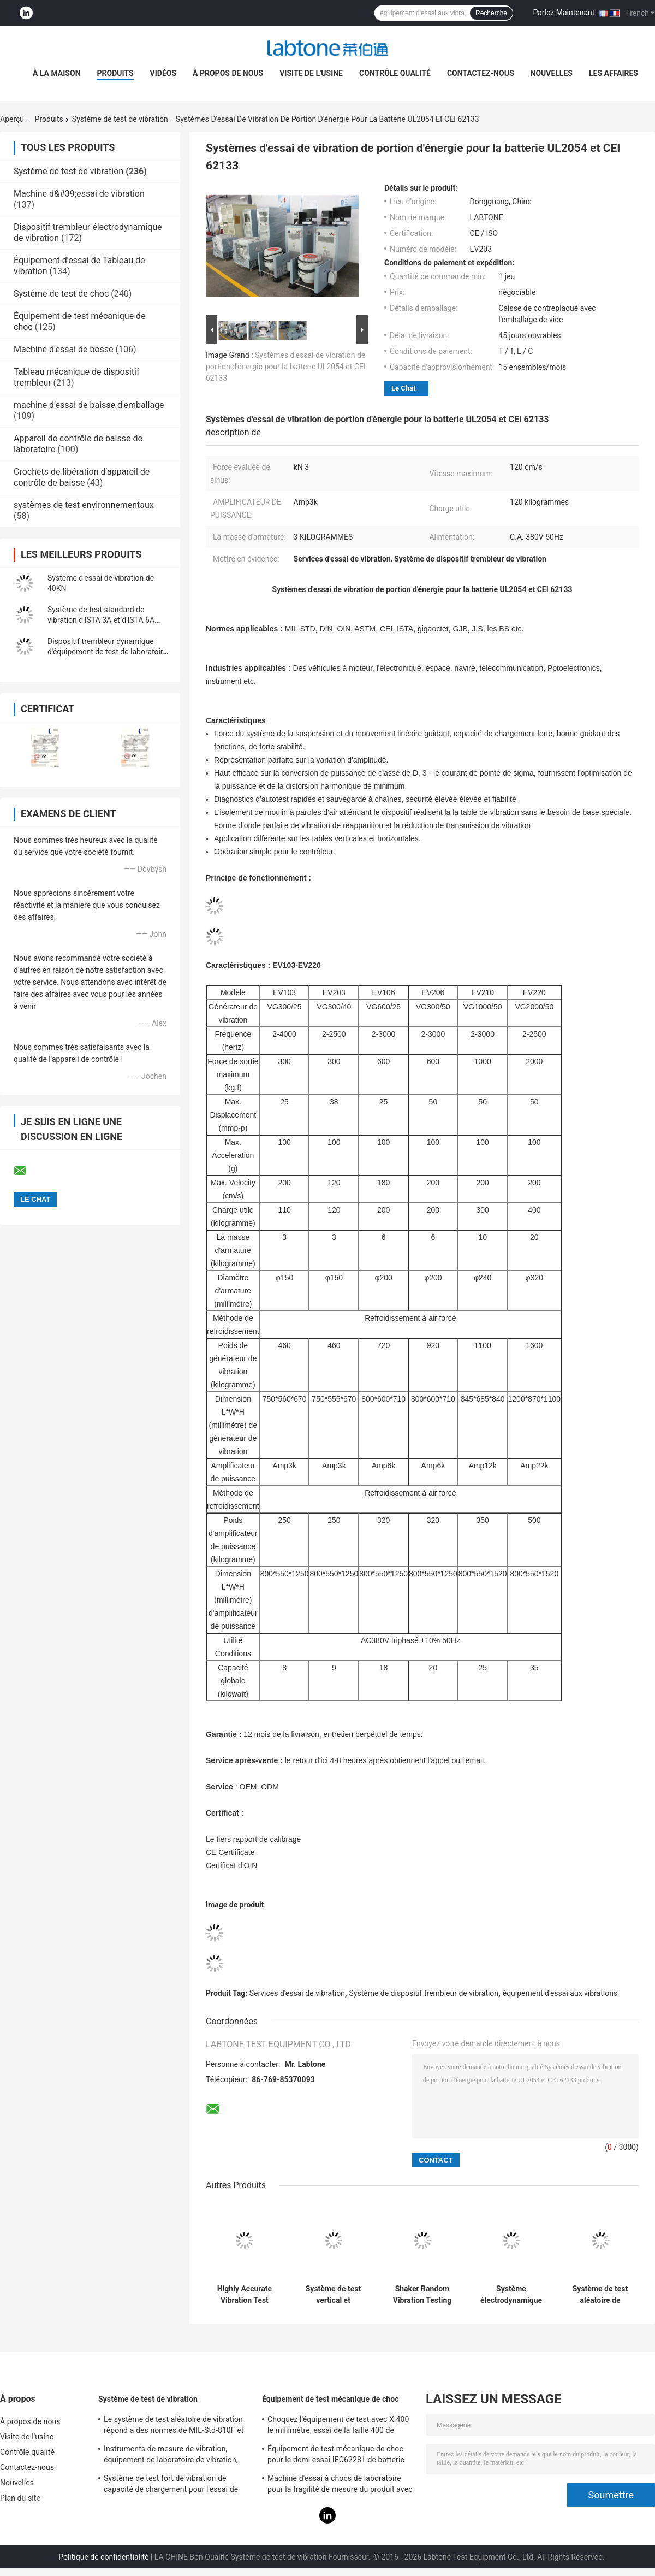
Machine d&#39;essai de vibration (79, 193)
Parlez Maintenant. (565, 12)
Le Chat (403, 388)
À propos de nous (228, 73)
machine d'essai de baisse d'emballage (89, 405)
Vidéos (163, 73)
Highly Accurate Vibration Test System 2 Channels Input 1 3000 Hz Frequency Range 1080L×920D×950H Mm (244, 2294)
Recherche (491, 13)
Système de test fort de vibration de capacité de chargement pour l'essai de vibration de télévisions (171, 2485)
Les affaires (613, 73)
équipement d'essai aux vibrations (560, 1993)
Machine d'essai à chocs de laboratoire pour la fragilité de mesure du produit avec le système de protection (340, 2485)
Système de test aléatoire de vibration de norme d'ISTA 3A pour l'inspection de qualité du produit (600, 2294)
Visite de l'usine (311, 73)
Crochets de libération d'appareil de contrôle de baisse (82, 477)
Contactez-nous (480, 73)
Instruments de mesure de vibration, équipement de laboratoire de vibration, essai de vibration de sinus (171, 2455)
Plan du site (20, 2498)
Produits (115, 73)
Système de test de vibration (120, 119)
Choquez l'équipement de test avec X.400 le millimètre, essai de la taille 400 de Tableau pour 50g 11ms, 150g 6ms (338, 2426)
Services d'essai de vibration (297, 1993)
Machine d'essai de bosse (64, 349)
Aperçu (12, 119)
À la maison (57, 73)
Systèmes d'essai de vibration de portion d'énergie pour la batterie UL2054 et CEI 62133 (286, 366)
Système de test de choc (61, 293)
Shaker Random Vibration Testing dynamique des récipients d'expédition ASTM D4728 (422, 2294)
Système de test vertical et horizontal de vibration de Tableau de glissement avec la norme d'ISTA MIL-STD (333, 2294)
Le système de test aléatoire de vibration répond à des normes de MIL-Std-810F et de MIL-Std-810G (173, 2426)
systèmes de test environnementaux (84, 505)
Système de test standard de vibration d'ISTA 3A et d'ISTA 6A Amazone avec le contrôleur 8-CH (103, 620)
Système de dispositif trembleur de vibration (423, 1993)
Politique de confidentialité (103, 2557)
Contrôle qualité (395, 73)
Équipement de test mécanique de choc (330, 2399)
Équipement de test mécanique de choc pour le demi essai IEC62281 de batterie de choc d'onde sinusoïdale (335, 2455)
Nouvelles (552, 73)
